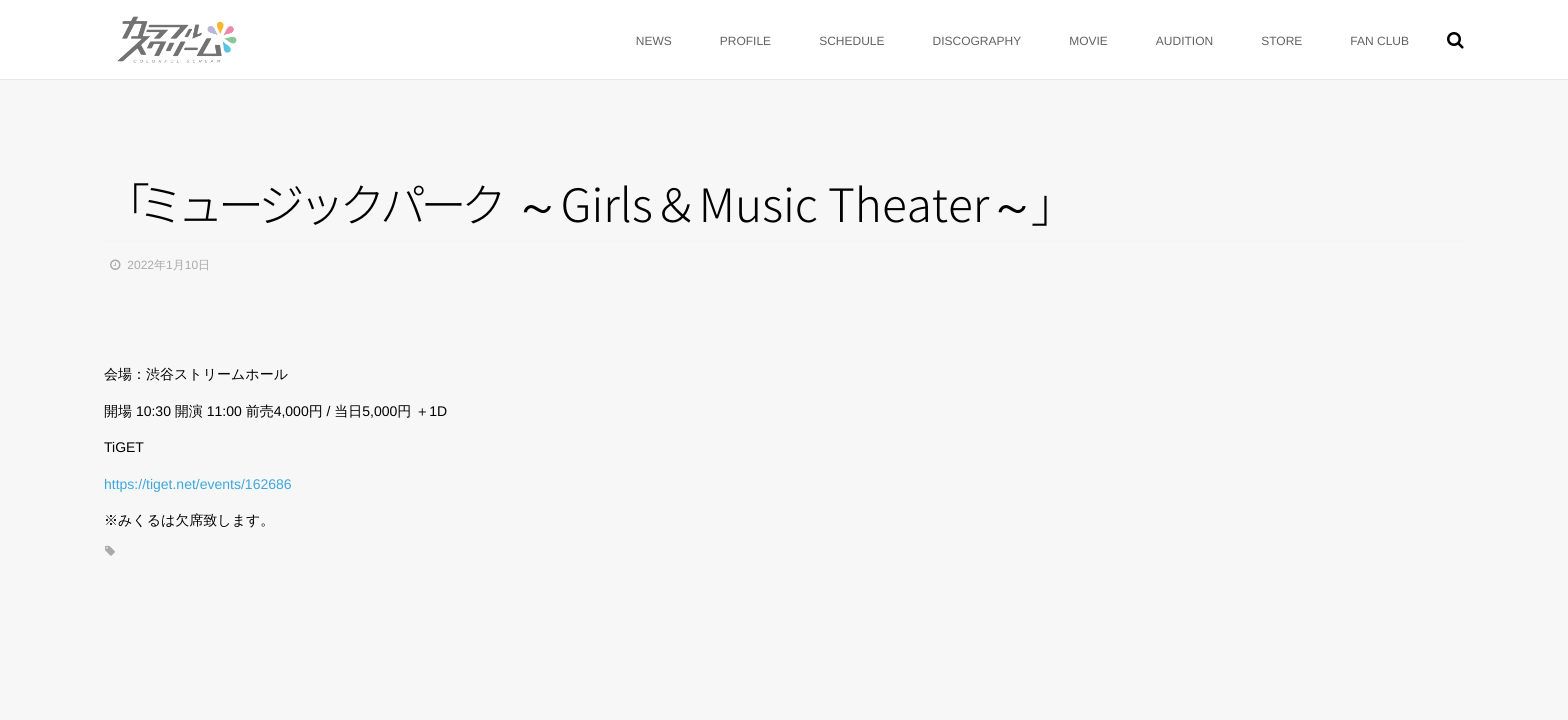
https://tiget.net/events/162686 (198, 484)
